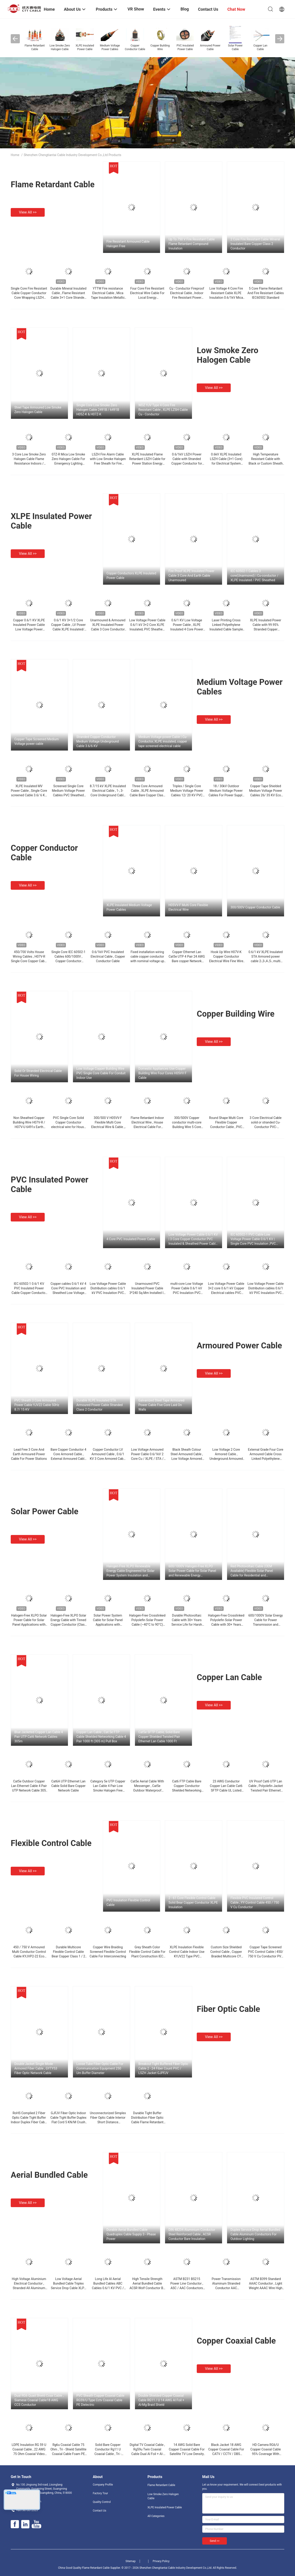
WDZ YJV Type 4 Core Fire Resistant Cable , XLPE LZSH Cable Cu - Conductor (163, 409)
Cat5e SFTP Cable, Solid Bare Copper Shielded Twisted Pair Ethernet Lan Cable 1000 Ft (159, 1736)
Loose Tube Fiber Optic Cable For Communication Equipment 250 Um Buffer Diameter (99, 2068)
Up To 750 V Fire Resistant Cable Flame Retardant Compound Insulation (191, 243)
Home (15, 155)
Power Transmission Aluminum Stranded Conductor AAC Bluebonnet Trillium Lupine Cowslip (226, 2288)
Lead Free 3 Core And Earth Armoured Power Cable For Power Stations (29, 1454)
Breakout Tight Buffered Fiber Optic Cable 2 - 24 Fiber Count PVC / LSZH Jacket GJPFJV (163, 2068)
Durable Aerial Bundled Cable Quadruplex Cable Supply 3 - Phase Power (131, 2234)
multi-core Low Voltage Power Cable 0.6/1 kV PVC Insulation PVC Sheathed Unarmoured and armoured (186, 1293)
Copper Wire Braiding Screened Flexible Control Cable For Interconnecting (108, 1951)
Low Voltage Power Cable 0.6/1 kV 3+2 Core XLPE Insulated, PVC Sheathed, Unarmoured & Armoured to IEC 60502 (147, 629)
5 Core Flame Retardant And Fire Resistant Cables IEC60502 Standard (265, 293)
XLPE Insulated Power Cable (165, 2507)
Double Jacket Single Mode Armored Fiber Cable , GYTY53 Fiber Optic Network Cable (35, 2068)
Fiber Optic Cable (228, 2009)
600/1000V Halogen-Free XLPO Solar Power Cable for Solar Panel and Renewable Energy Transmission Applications (192, 1571)
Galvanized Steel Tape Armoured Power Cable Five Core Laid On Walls (161, 1405)
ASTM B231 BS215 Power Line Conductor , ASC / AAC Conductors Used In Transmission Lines (186, 2288)
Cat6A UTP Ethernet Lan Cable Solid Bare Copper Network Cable (68, 1785)
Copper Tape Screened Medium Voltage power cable (36, 741)
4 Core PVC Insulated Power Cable (130, 1239)
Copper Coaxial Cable (236, 2341)
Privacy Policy (161, 2561)
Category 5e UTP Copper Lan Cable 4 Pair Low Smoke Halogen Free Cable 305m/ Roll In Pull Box (107, 1790)
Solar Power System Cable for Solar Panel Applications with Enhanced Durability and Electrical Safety (108, 1624)
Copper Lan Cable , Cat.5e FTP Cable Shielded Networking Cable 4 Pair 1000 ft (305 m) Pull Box (101, 1736)
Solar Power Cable (44, 1511)
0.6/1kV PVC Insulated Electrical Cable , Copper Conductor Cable (108, 956)
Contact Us (99, 2510)
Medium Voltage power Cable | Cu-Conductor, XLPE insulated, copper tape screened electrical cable (162, 741)
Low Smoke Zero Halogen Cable (227, 355)
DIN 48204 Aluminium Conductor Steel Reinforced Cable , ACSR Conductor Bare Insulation (191, 2234)
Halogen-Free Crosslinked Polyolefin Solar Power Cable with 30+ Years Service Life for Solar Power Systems (226, 1624)
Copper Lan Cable (229, 1677)
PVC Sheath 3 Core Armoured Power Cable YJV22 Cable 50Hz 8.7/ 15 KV (36, 1405)
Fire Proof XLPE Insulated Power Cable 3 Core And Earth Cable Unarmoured (191, 575)
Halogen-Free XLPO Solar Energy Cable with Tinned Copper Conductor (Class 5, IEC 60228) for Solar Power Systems (68, 1624)
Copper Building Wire (235, 1014)
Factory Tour (100, 2493)
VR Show (135, 9)
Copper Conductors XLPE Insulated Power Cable (131, 575)
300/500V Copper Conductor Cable (255, 907)
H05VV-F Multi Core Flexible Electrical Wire (188, 907)
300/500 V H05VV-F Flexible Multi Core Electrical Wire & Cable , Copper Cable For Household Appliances (107, 1127)
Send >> (214, 2541)
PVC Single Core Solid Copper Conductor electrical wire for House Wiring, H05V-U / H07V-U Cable (68, 1127)
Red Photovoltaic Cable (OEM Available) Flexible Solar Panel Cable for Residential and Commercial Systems (251, 1571)
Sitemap (131, 2561)
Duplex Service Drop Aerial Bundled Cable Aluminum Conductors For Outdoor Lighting (255, 2234)
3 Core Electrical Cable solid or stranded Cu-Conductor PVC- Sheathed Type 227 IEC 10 (265, 1127)
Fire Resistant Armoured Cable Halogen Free (128, 244)
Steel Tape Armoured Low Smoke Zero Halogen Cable (37, 410)
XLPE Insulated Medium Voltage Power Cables (129, 907)
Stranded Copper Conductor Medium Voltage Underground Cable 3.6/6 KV (97, 741)
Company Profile (103, 2484)
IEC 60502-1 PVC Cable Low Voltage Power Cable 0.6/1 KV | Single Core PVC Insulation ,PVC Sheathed (253, 1239)
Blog (185, 9)
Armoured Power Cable (239, 1345)
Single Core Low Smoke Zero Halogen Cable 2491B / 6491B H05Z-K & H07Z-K (97, 409)
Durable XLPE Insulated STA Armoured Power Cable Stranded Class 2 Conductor (99, 1405)
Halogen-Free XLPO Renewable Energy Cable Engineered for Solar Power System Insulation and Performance (130, 1571)
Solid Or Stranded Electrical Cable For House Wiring (38, 1073)
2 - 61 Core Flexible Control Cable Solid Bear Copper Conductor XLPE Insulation (193, 1902)
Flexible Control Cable (51, 1843)
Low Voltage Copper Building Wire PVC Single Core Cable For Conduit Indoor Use (101, 1073)
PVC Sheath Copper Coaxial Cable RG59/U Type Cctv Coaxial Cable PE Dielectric (100, 2400)
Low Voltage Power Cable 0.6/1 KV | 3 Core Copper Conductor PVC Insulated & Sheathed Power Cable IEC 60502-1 (193, 1239)
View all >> (27, 212)
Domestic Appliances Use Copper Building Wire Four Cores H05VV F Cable (162, 1073)
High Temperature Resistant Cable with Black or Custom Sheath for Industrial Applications (265, 463)
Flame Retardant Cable (53, 184)
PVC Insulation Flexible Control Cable (128, 1902)
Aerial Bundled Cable (49, 2175)
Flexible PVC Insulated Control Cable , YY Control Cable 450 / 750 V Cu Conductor (254, 1902)
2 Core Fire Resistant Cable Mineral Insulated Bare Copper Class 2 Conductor (255, 243)
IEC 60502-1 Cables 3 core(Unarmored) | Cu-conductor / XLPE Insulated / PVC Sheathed (254, 575)
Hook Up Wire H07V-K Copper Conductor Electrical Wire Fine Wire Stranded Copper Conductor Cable (226, 961)
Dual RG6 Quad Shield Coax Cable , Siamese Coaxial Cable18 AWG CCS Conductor (39, 2400)
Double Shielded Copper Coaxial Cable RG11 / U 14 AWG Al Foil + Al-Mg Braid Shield (161, 2400)
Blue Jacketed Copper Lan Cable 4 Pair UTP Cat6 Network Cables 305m (38, 1736)
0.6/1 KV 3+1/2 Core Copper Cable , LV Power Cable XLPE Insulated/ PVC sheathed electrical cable (68, 629)
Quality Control (102, 2502)
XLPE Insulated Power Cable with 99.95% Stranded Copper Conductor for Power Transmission (265, 629)
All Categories (156, 2516)
